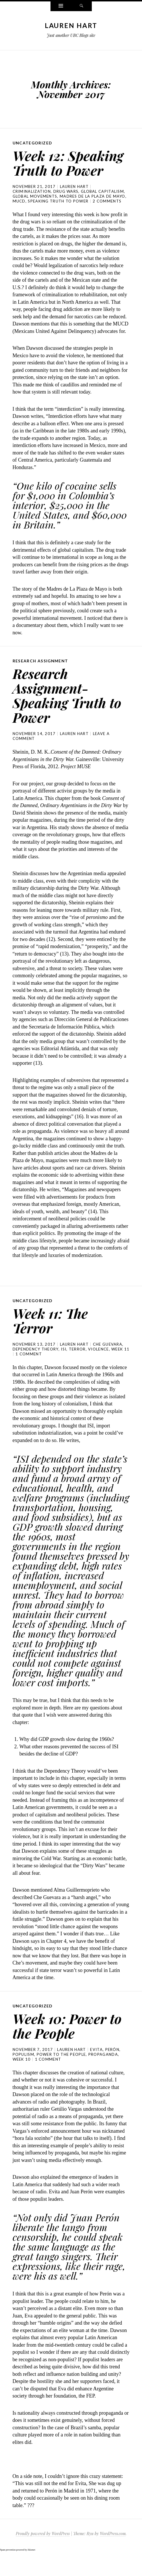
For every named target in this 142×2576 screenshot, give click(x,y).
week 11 (120, 1363)
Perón (112, 2064)
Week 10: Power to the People (64, 2040)
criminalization (32, 206)
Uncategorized (33, 142)
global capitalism (102, 206)
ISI (63, 1363)
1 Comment (28, 1368)
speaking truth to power (58, 215)
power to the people (61, 2069)
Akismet (31, 2564)
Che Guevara (107, 1358)
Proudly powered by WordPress (43, 2548)
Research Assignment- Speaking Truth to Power (64, 709)
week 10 (22, 2073)
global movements (35, 210)
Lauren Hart (71, 25)
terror (77, 1363)
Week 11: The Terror (54, 1335)
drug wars (66, 206)
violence (98, 1363)
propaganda (103, 2069)
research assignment (41, 675)
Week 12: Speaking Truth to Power (64, 169)
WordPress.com (113, 2548)
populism (23, 2069)
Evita (96, 2064)
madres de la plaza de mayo (92, 210)
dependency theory (36, 1363)
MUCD (19, 215)
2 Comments (107, 215)
